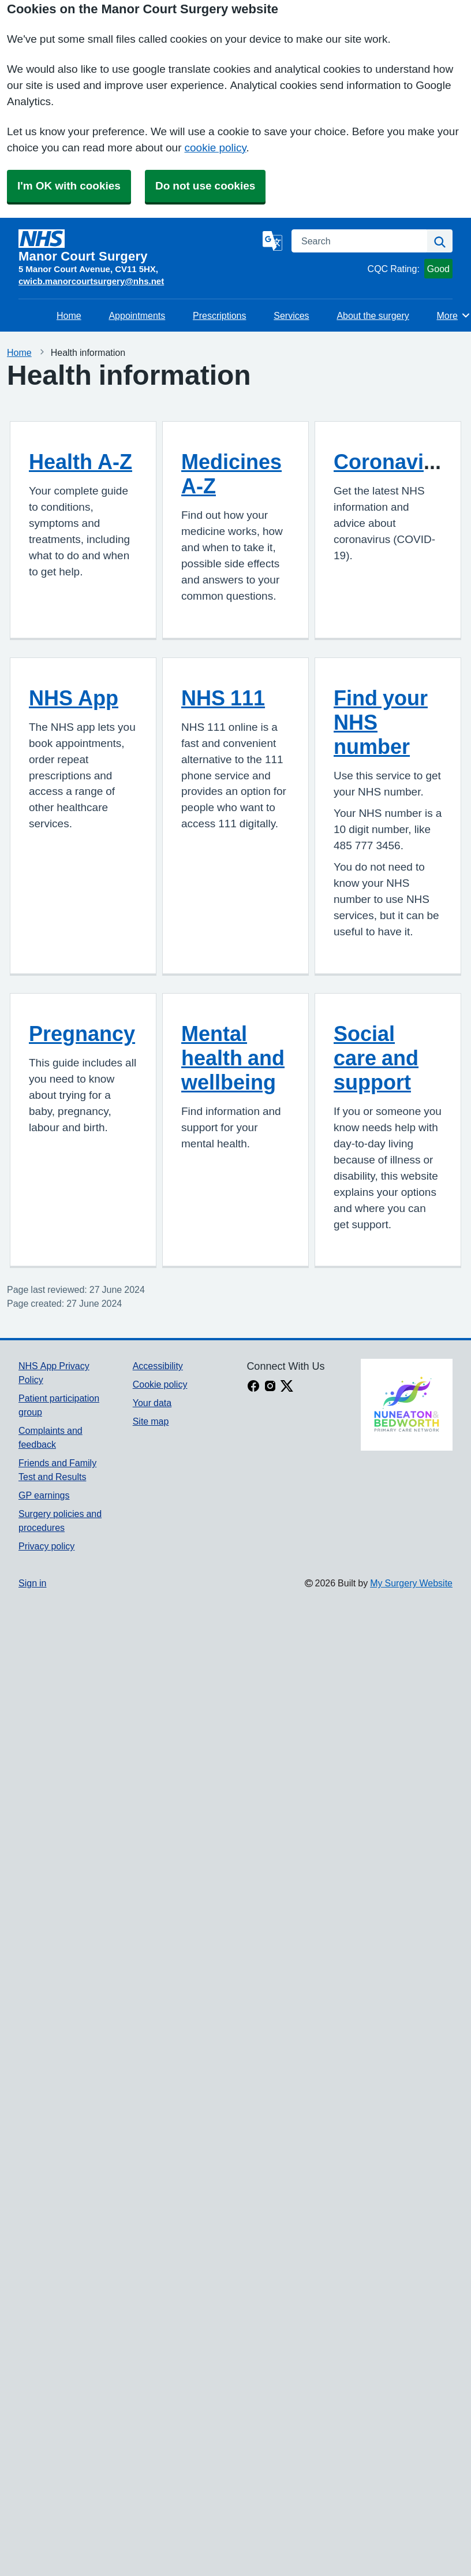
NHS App (73, 697)
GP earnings (44, 1495)
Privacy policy (46, 1546)
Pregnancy (82, 1033)
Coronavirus (395, 461)
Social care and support (376, 1057)
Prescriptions (219, 315)
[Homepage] (138, 246)
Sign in (32, 1583)
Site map (151, 1421)
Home (69, 315)
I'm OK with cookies (69, 185)
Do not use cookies (205, 185)
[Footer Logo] (407, 1405)
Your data (152, 1402)
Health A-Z (80, 461)
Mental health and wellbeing (233, 1057)
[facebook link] (253, 1387)
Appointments (137, 315)
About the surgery (373, 315)
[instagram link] (270, 1387)
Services (291, 315)
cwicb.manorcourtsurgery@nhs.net (91, 281)
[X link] (287, 1387)
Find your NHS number (381, 722)
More (454, 315)
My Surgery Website (411, 1583)
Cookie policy (160, 1384)
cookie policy (215, 147)
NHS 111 (223, 697)
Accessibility (158, 1365)
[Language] (272, 240)
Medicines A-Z (231, 473)
